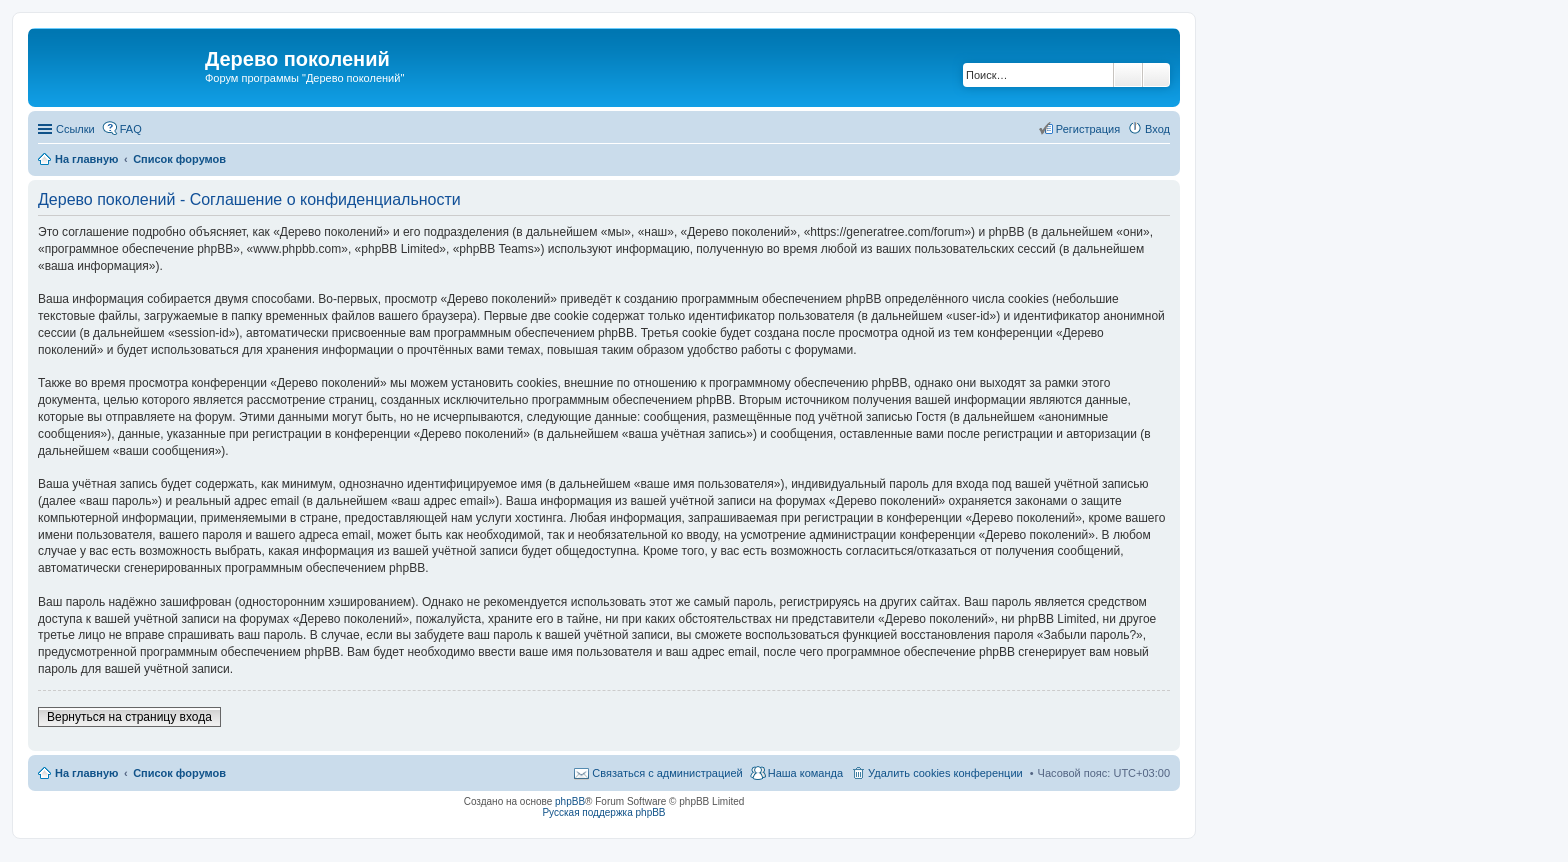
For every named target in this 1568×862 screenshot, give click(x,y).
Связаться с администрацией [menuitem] (667, 773)
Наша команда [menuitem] (805, 773)
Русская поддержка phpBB (603, 812)
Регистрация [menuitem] (1088, 129)
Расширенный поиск (1156, 75)
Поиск (1128, 75)
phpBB (570, 801)
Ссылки (75, 129)
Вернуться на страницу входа (129, 717)
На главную (86, 773)
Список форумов (179, 773)
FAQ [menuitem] (131, 129)
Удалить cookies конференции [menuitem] (945, 773)
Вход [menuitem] (1157, 129)
